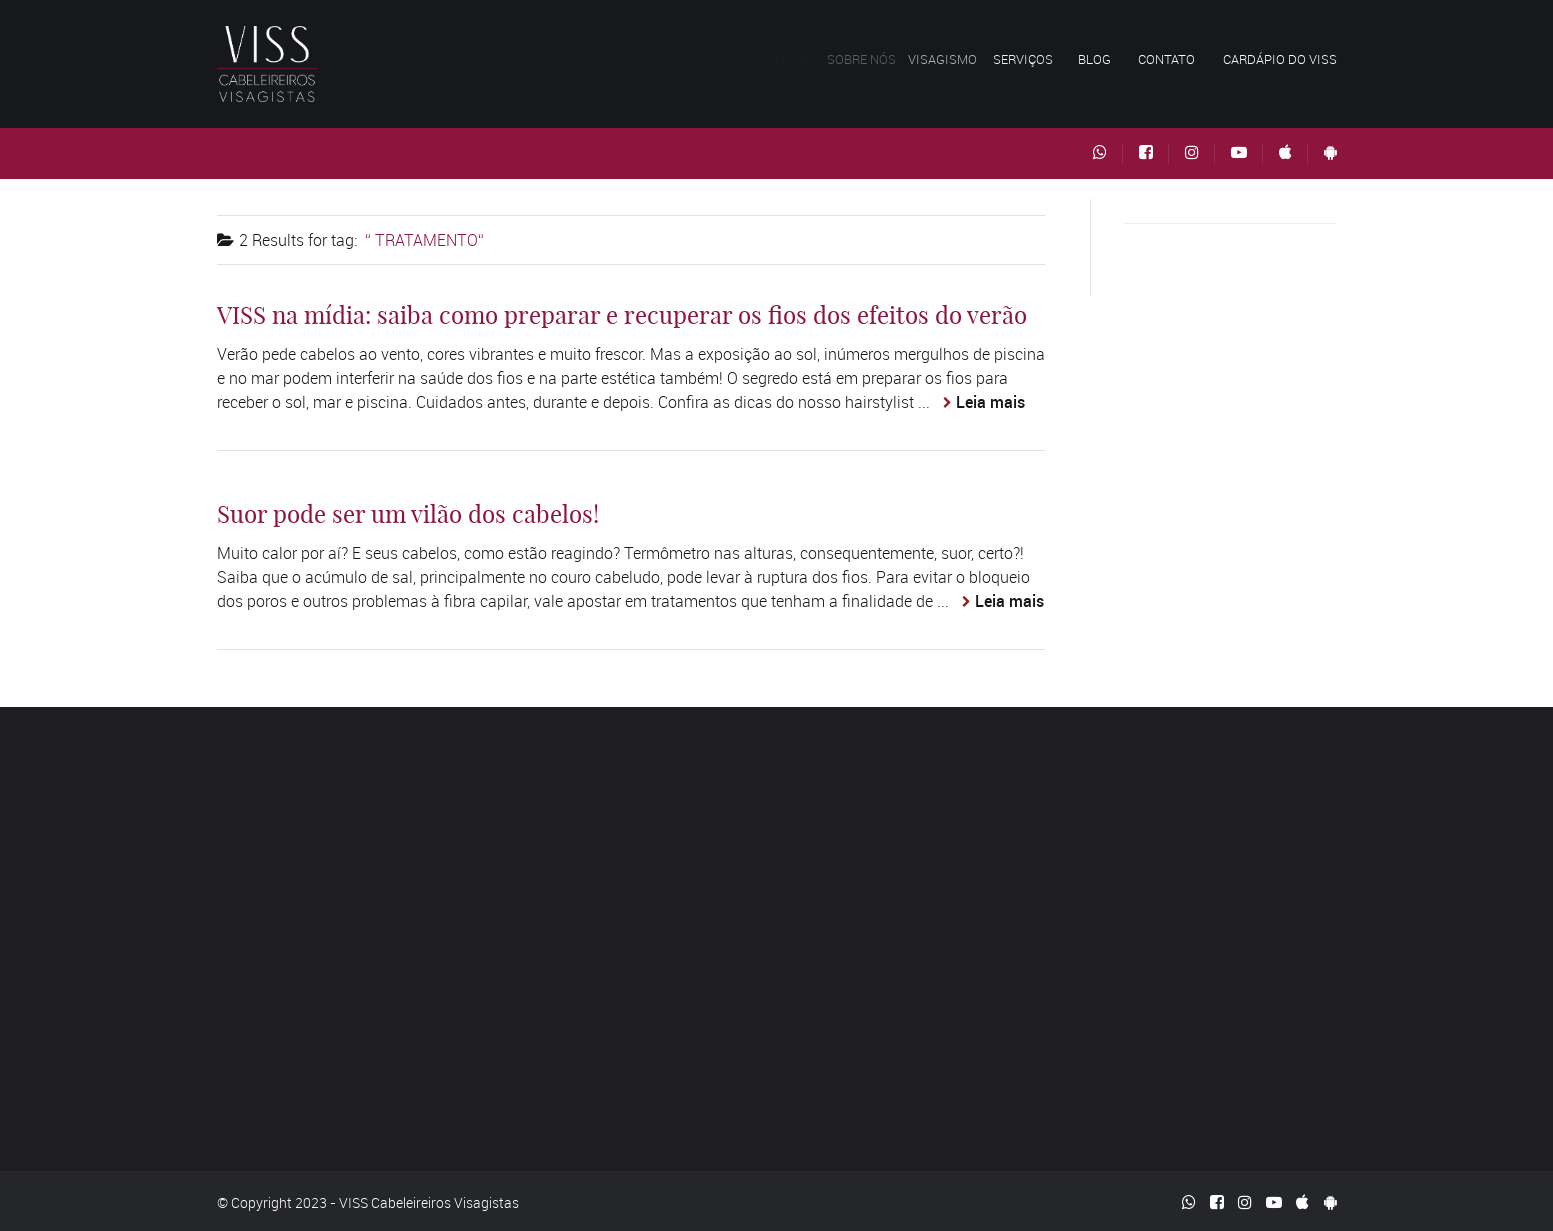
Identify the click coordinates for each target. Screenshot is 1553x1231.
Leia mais (990, 402)
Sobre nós (867, 59)
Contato (1166, 59)
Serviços (1027, 59)
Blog (1094, 59)
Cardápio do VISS (1280, 59)
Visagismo (949, 59)
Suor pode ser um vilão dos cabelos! (408, 514)
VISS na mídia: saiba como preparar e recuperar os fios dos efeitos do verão (622, 315)
